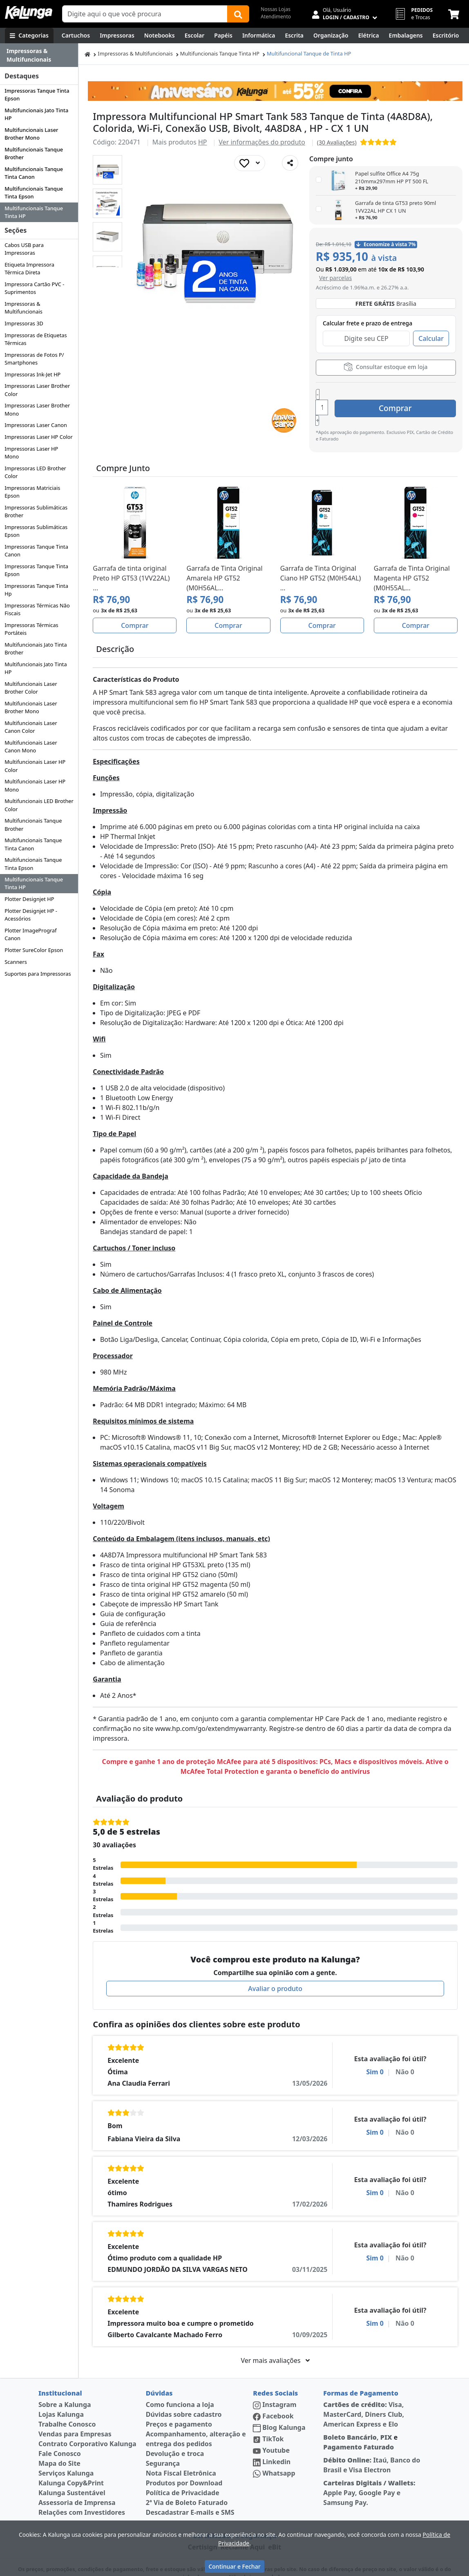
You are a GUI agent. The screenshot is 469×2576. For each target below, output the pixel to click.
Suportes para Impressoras (37, 973)
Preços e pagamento (179, 2404)
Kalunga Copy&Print (71, 2463)
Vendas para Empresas (75, 2414)
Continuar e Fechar (234, 2566)
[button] (107, 170)
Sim (375, 2052)
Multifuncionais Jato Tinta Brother (35, 648)
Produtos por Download (184, 2463)
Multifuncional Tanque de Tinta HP (309, 53)
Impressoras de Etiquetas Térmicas (35, 339)
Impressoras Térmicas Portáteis (31, 628)
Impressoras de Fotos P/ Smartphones (34, 358)
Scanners (15, 961)
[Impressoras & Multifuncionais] (117, 35)
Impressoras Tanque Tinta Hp (36, 589)
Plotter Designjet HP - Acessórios (30, 914)
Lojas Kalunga (61, 2395)
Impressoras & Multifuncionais (23, 307)
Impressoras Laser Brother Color (37, 389)
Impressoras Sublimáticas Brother (35, 511)
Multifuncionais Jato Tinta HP (36, 114)
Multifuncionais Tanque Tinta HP (33, 212)
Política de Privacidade (182, 2473)
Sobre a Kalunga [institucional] (64, 2385)
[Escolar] (195, 35)
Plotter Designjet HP (29, 899)
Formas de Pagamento (360, 2373)
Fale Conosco (59, 2434)
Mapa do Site (59, 2444)
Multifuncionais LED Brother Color (39, 804)
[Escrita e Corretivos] (294, 35)
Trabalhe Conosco (67, 2404)
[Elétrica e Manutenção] (368, 35)
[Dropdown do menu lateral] (39, 55)
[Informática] (258, 35)
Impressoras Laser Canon (35, 425)
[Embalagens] (406, 35)
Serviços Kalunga (66, 2453)
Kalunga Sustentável (71, 2473)
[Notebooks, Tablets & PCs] (159, 35)
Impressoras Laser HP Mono (31, 452)
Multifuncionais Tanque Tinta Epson (33, 192)
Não (404, 2052)
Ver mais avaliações (275, 2341)
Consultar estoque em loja (385, 367)
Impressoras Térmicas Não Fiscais (37, 609)
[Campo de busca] (145, 13)
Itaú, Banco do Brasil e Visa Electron (371, 2445)
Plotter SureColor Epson (33, 950)
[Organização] (330, 35)
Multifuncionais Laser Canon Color (30, 726)
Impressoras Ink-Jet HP (32, 374)
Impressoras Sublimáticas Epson (35, 530)
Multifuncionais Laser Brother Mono (31, 133)
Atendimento (276, 16)
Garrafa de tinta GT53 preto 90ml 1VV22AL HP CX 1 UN (395, 206)
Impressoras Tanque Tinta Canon (36, 550)
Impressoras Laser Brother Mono (37, 409)
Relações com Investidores (81, 2493)
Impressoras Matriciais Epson (32, 491)
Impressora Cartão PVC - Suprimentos (34, 288)
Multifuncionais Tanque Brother (33, 153)
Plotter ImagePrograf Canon (30, 934)
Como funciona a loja (180, 2385)
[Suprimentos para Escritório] (446, 35)
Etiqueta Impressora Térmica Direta (29, 268)
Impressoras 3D (23, 323)
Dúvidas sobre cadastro (184, 2395)
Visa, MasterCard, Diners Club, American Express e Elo (363, 2395)
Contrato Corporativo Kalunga (87, 2424)
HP (202, 142)
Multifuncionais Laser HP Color (34, 765)
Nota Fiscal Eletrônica (181, 2453)
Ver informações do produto (262, 142)
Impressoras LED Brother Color (35, 472)
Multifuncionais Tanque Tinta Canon (33, 172)
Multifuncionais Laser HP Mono (34, 785)
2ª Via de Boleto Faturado (187, 2483)
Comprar (407, 397)
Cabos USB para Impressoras (24, 248)
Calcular (431, 338)
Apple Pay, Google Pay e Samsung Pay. (369, 2473)
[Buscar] (238, 13)
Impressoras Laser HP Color (38, 436)
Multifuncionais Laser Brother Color (30, 687)
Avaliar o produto (275, 1969)
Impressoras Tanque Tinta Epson (36, 94)
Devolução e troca (175, 2434)
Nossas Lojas (275, 9)
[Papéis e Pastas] (223, 35)
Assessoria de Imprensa (77, 2483)
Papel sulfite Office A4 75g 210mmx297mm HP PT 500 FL (391, 177)
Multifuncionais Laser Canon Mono (30, 746)
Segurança (163, 2444)
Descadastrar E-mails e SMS (190, 2493)
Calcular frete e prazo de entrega (367, 323)
